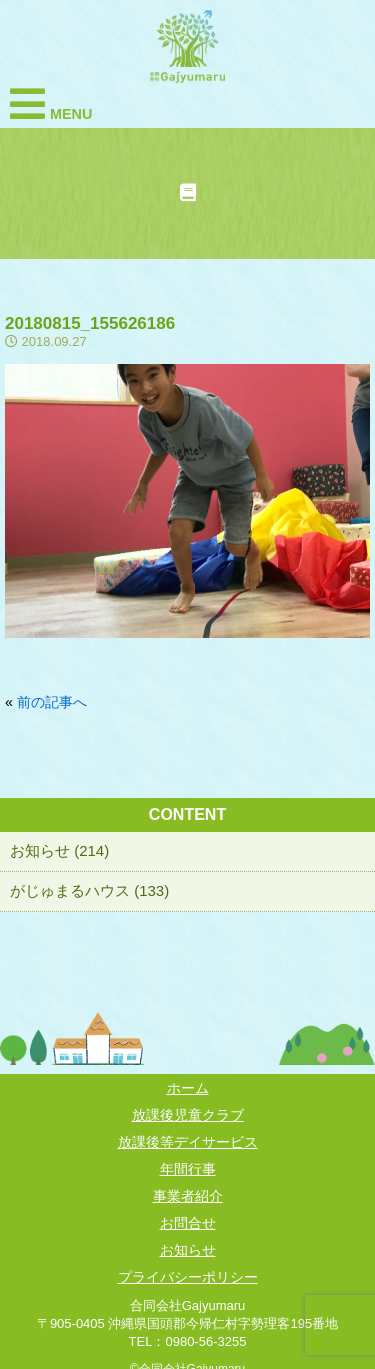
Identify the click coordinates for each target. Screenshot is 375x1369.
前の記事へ (52, 702)
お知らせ (188, 1250)
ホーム (188, 1088)
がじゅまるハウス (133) (89, 890)
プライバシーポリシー (188, 1277)
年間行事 (188, 1169)
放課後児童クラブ (188, 1115)
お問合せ (188, 1223)
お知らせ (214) (59, 850)
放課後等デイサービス (188, 1142)
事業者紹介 (188, 1196)
